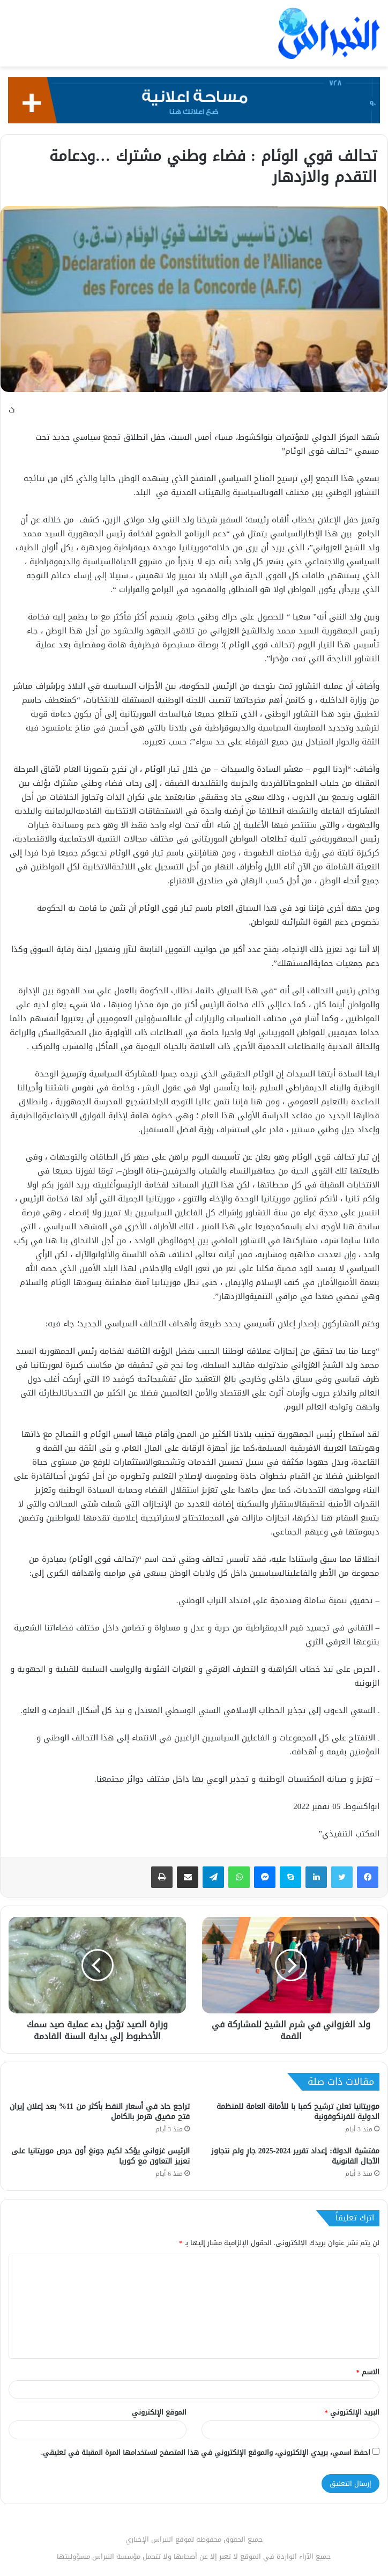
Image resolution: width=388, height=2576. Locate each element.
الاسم (368, 2372)
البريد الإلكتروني (352, 2412)
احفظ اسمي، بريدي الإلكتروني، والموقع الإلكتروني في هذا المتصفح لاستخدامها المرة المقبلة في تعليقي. (205, 2452)
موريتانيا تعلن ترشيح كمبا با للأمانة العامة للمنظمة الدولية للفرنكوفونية (298, 2111)
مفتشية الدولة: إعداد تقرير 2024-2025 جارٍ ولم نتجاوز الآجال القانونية (295, 2156)
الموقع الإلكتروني (159, 2412)
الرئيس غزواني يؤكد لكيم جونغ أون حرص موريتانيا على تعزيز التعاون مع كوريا (100, 2156)
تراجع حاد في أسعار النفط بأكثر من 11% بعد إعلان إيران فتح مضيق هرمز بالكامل (100, 2111)
